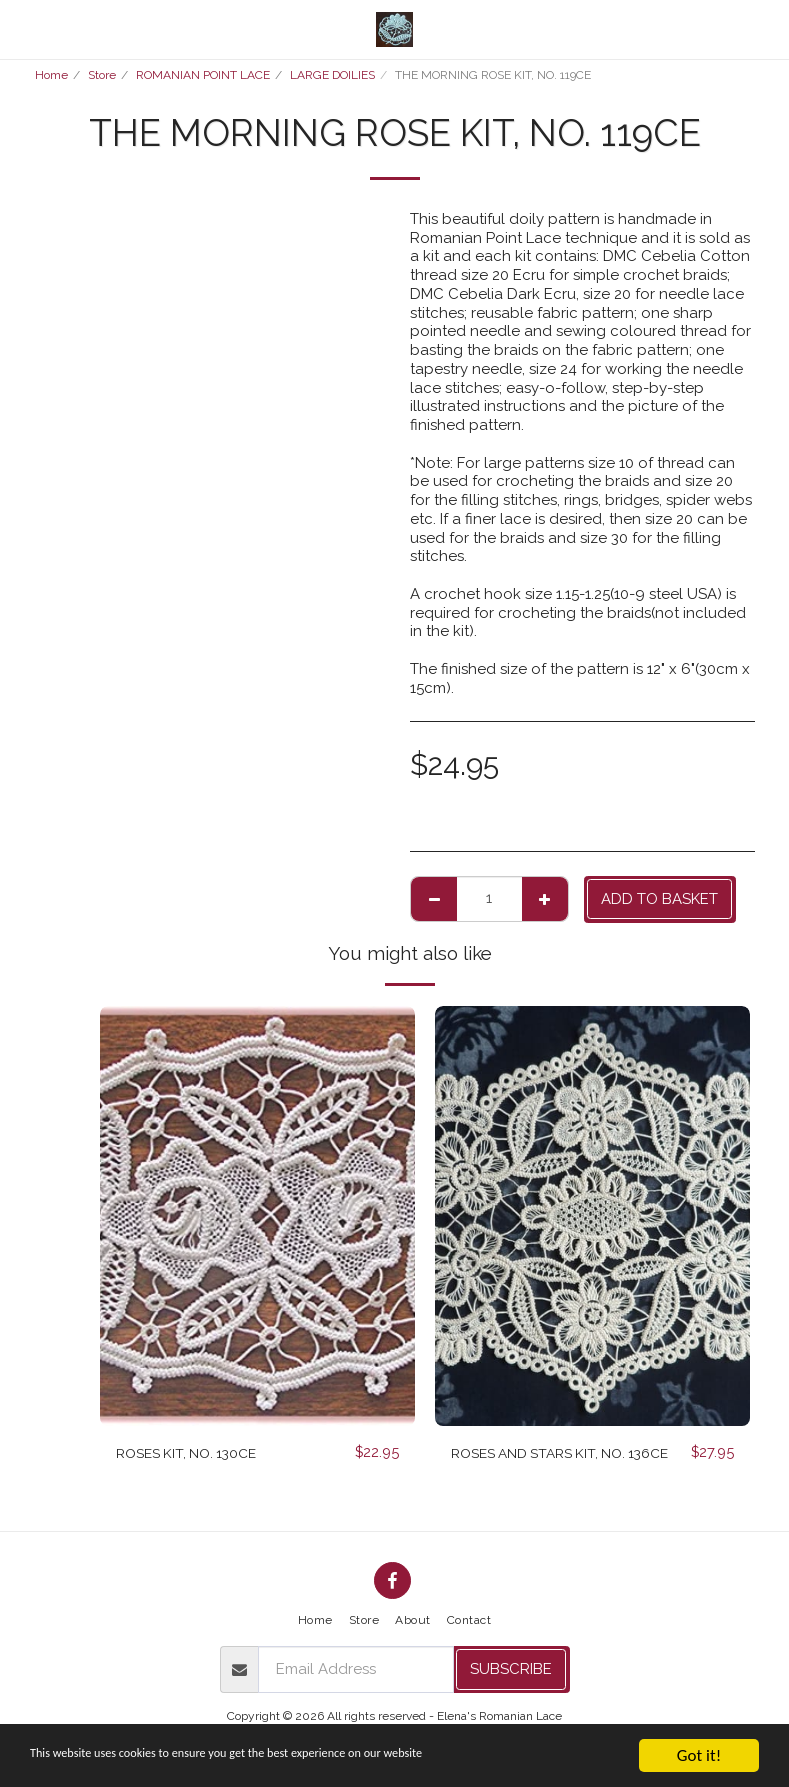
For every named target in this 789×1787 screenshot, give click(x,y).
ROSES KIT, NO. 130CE (192, 1453)
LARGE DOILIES (332, 75)
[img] (257, 1216)
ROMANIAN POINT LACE (203, 75)
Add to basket (659, 899)
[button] (22, 29)
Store (102, 75)
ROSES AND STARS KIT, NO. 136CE (547, 1464)
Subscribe (511, 1674)
